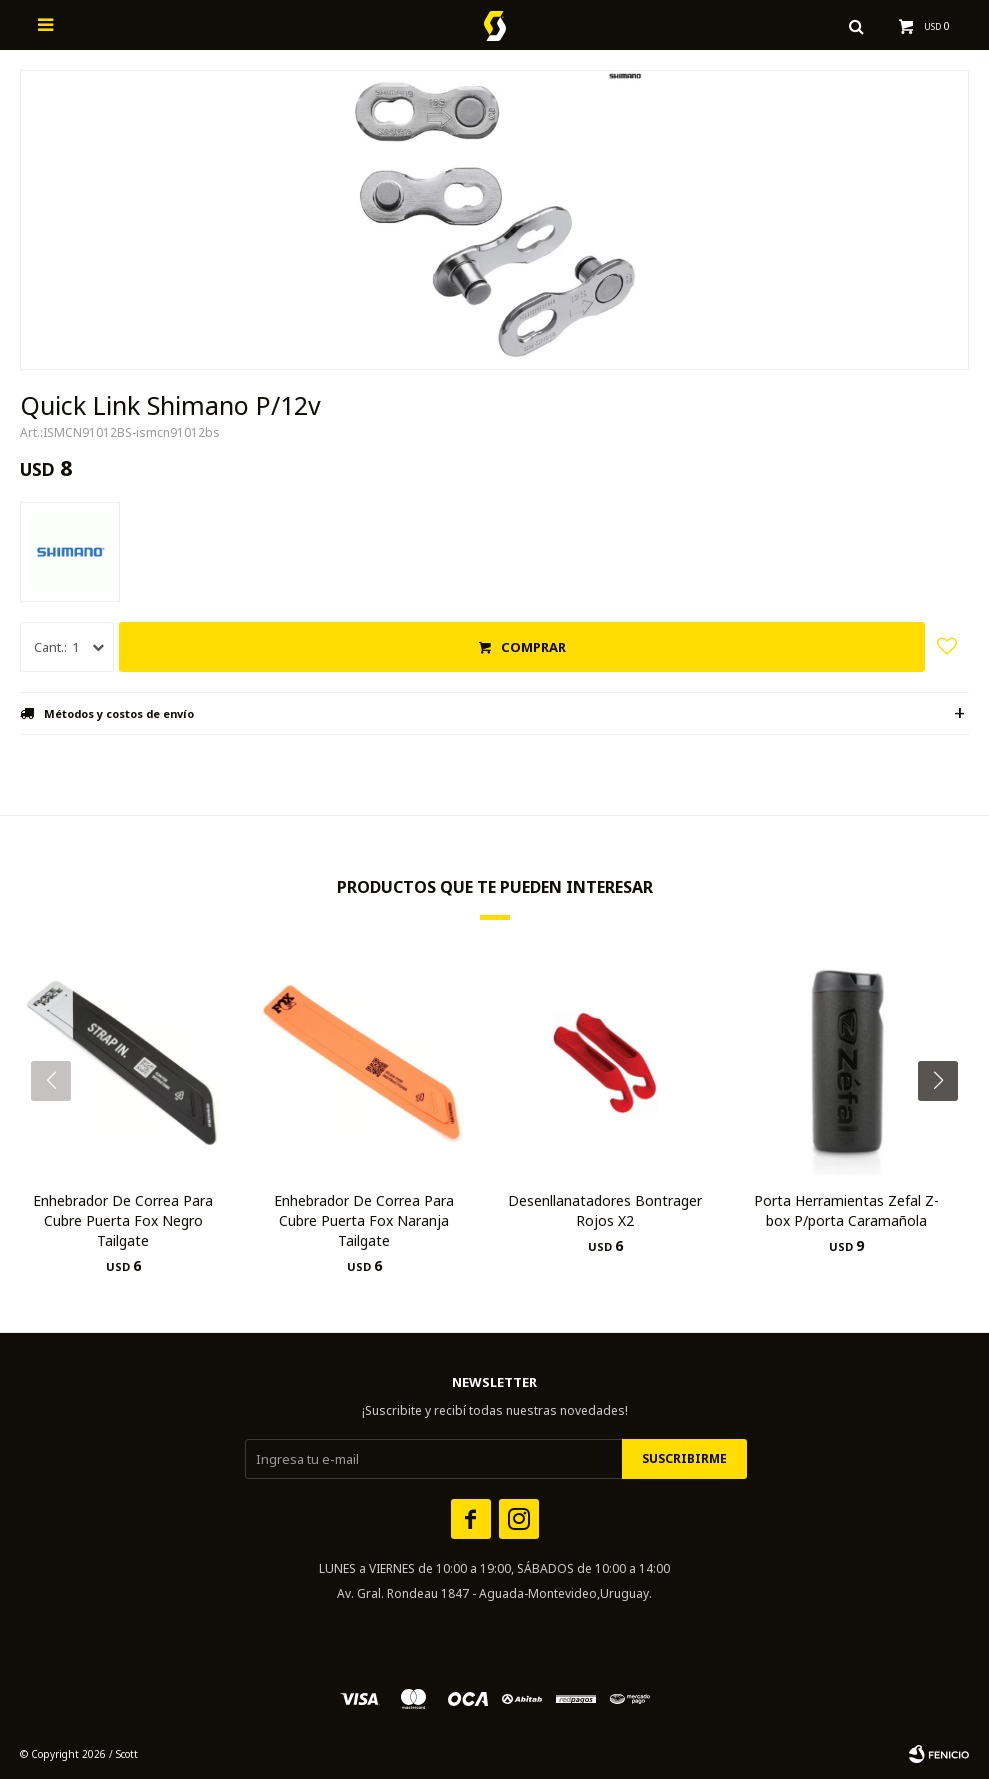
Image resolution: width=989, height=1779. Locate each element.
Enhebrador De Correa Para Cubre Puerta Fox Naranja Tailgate (364, 1220)
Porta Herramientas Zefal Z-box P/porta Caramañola (846, 1210)
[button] (945, 1121)
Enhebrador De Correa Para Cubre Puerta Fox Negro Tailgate (123, 1220)
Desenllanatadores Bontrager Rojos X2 (605, 1210)
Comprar (533, 647)
